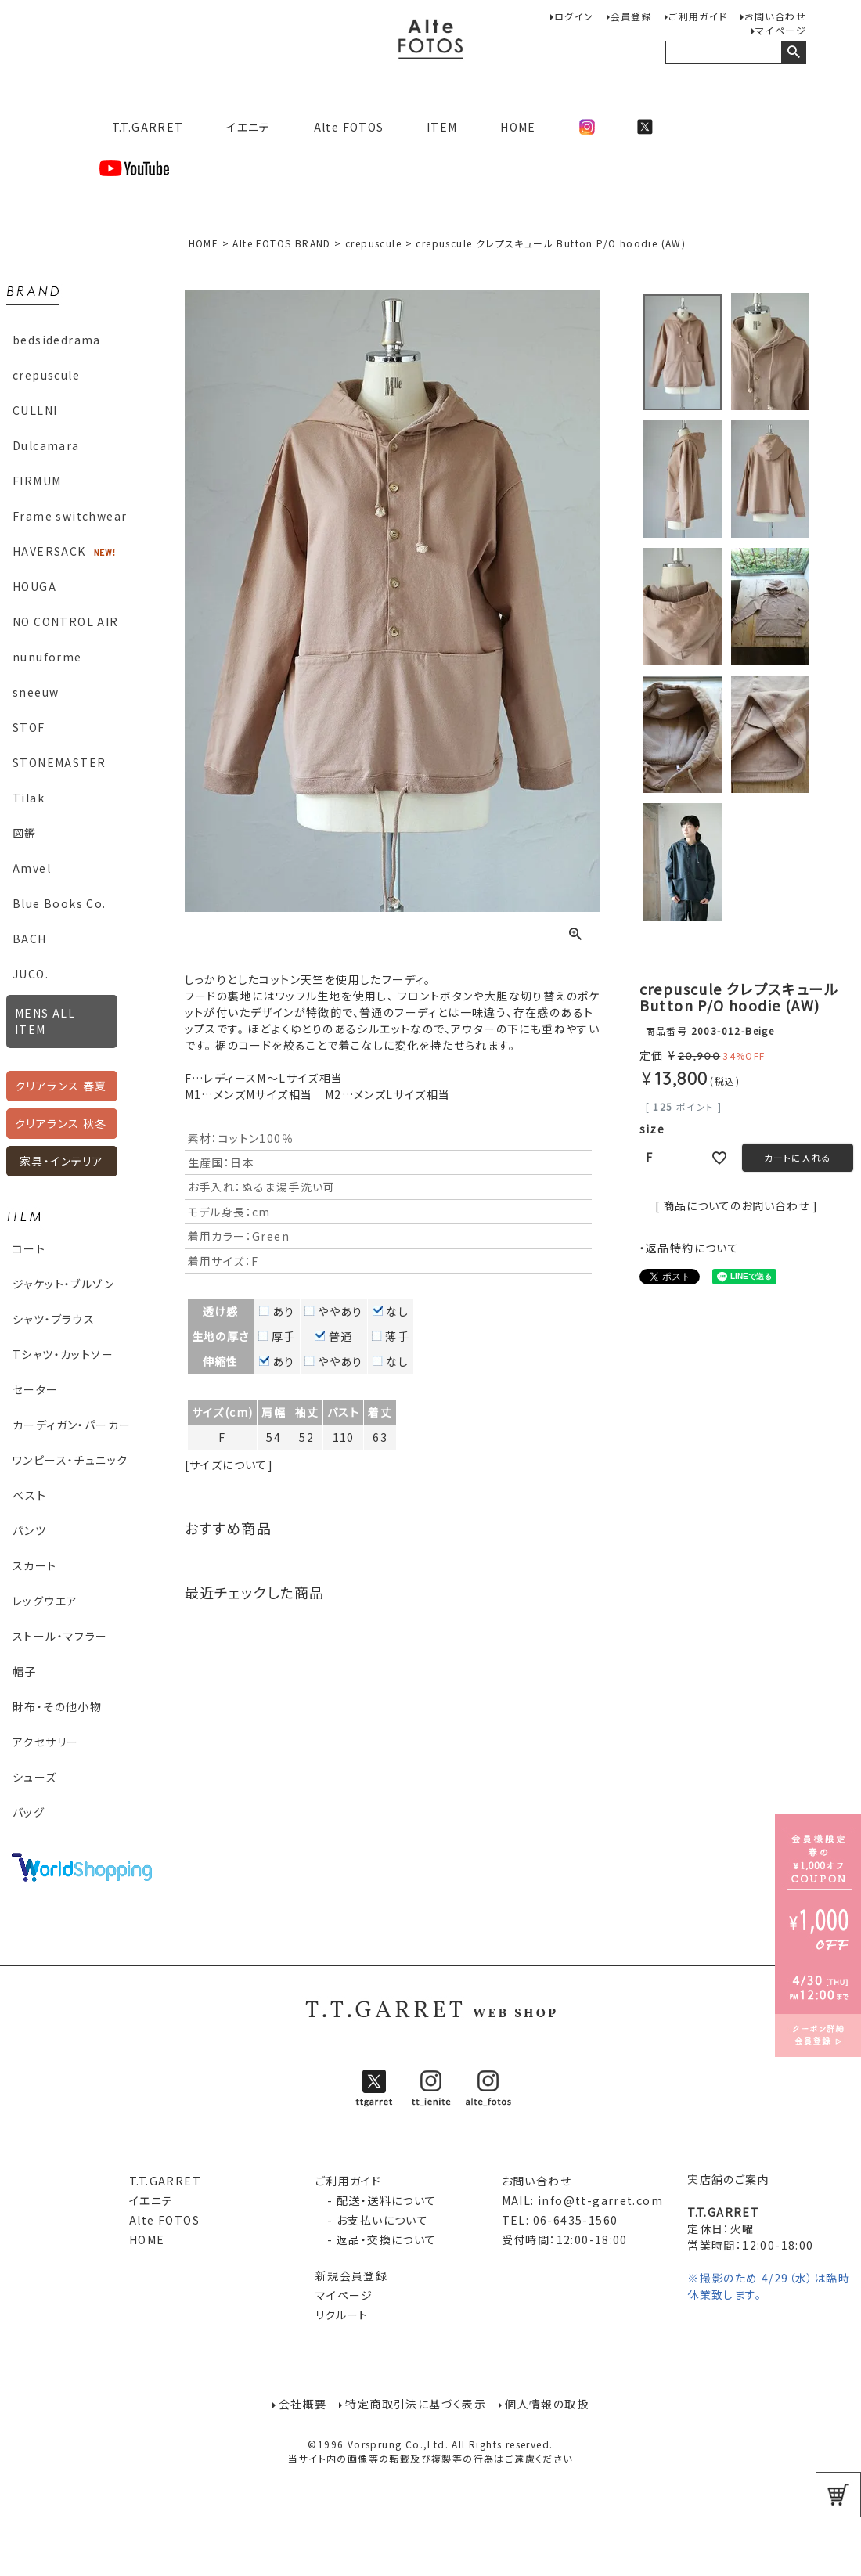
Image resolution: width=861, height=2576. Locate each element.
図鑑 (25, 833)
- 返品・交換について (376, 2239)
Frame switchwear (70, 516)
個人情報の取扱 (548, 2404)
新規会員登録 (351, 2275)
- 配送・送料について (376, 2200)
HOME (518, 127)
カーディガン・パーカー (72, 1424)
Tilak (29, 797)
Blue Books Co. (59, 903)
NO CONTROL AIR (66, 621)
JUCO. (31, 974)
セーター (36, 1389)
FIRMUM (37, 480)
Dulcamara (46, 445)
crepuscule (46, 375)
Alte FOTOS (349, 127)
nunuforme (47, 657)
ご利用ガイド (697, 16)
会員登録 (632, 16)
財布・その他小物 (57, 1706)
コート (29, 1248)
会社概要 (301, 2404)
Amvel (32, 868)
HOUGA (34, 586)
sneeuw (36, 692)
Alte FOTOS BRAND (281, 243)
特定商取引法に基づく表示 (415, 2404)
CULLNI (35, 410)
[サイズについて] (229, 1464)
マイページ (780, 30)
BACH (30, 938)
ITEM (442, 127)
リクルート (342, 2314)
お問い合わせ (775, 16)
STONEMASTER (59, 762)
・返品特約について (689, 1248)
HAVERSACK (49, 551)
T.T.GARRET (141, 127)
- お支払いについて (371, 2220)
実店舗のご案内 (728, 2179)
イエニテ (248, 127)
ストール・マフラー (60, 1636)
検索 (793, 52)
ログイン (574, 16)
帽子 (25, 1671)
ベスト (29, 1495)
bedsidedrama (57, 340)
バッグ (29, 1812)
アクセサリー (45, 1741)
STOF (29, 727)
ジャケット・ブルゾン (63, 1284)
